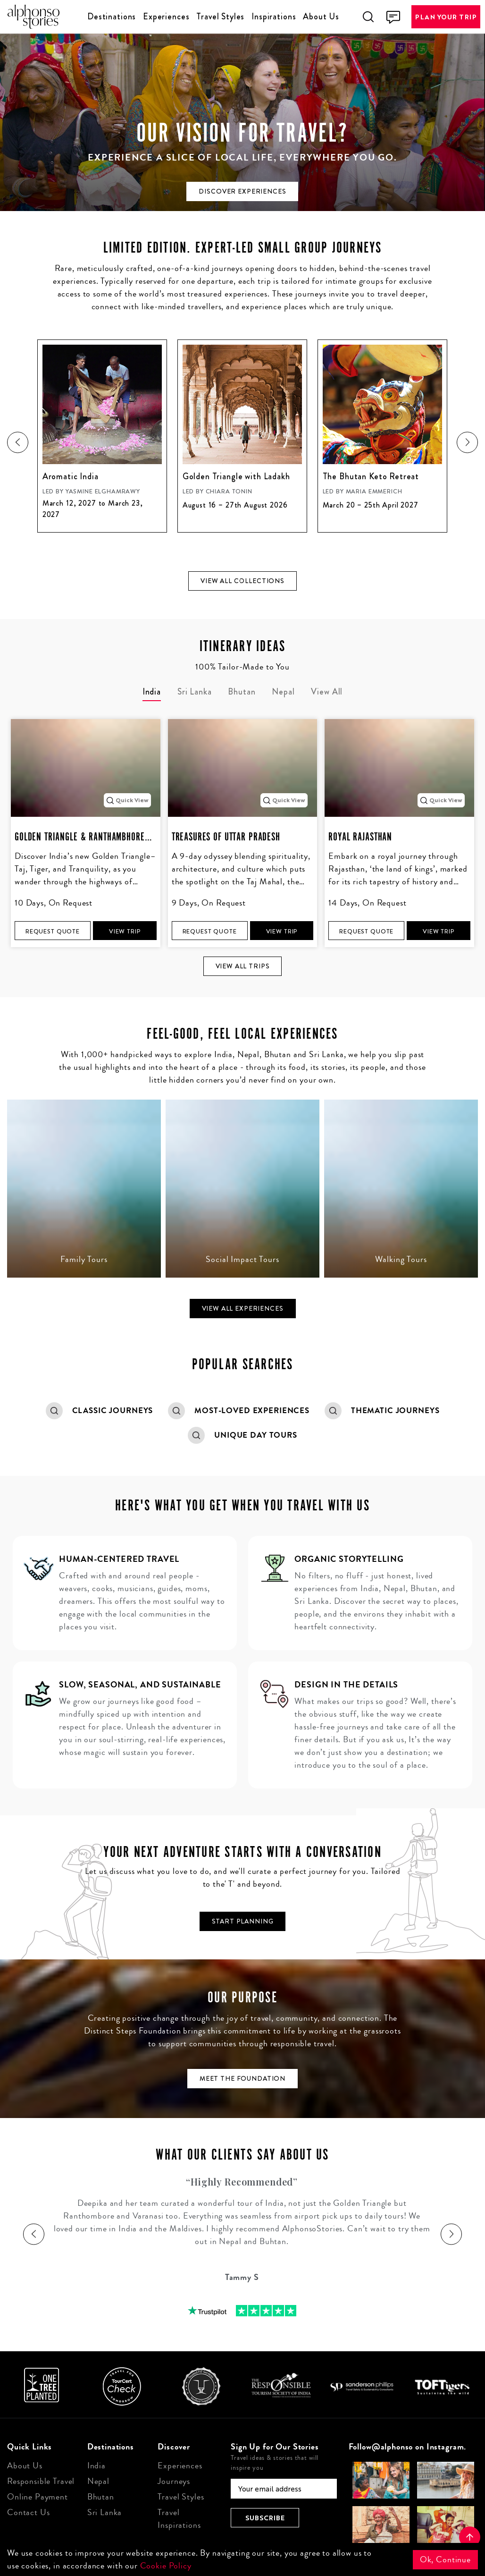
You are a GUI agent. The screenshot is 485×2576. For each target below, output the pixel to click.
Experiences (166, 16)
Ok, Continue (445, 2559)
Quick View (127, 800)
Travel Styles (220, 16)
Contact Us (28, 2512)
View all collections (242, 580)
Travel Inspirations (179, 2518)
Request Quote (52, 931)
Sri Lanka (104, 2512)
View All (327, 692)
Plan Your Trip (446, 17)
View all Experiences (243, 1308)
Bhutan (100, 2497)
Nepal (98, 2481)
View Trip (125, 931)
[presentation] (17, 442)
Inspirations (273, 16)
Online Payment (37, 2497)
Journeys (174, 2481)
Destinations (111, 16)
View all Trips (243, 966)
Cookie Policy (166, 2565)
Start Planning (243, 1921)
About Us (321, 16)
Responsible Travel (41, 2481)
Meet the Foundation (242, 2078)
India (96, 2465)
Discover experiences (242, 191)
